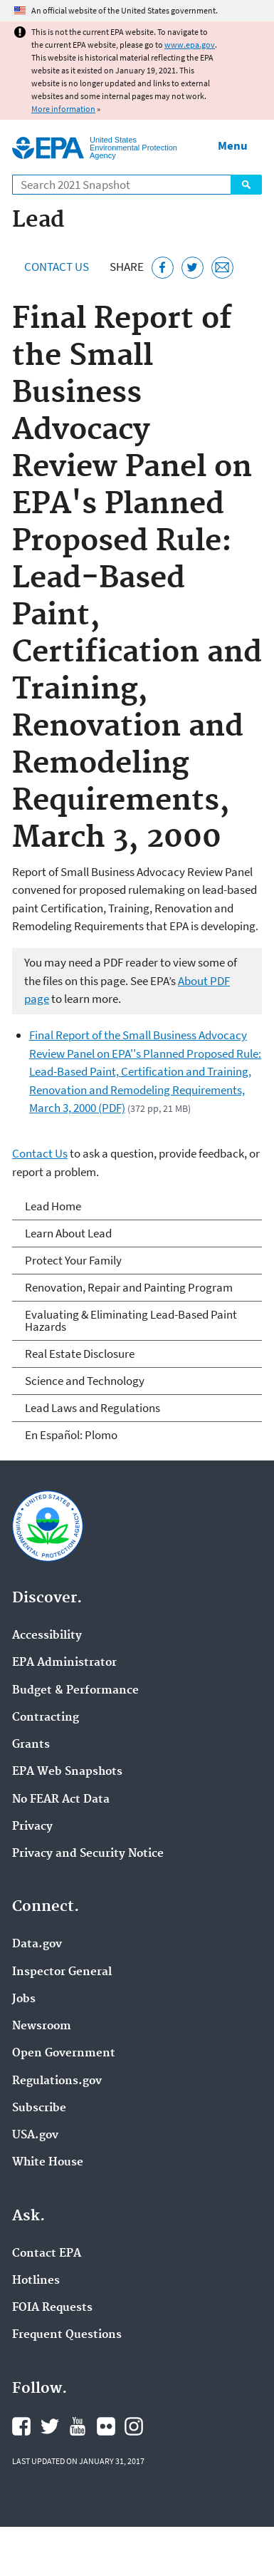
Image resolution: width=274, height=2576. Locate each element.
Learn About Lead (68, 1233)
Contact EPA (46, 2253)
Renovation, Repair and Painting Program (129, 1287)
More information (63, 108)
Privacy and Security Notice (88, 1854)
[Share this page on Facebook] (163, 268)
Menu (233, 145)
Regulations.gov (57, 2081)
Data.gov (37, 1944)
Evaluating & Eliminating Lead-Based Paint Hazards (131, 1320)
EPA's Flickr (106, 2426)
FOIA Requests (52, 2308)
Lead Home (53, 1206)
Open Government (63, 2053)
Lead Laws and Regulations (92, 1408)
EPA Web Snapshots (67, 1772)
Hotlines (36, 2280)
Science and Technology (84, 1381)
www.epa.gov (189, 44)
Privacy (32, 1826)
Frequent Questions (67, 2335)
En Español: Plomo (71, 1435)
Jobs (24, 1999)
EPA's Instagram (134, 2426)
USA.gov (35, 2135)
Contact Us (56, 266)
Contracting (45, 1717)
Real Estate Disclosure (80, 1353)
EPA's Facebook (21, 2426)
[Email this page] (222, 268)
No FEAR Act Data (61, 1799)
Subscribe (39, 2108)
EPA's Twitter (50, 2426)
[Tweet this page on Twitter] (192, 268)
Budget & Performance (75, 1690)
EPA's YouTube (77, 2426)
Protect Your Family (73, 1260)
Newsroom (41, 2026)
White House (47, 2162)
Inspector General (62, 1972)
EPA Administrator (64, 1663)
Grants (31, 1744)
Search (246, 185)
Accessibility (47, 1635)
